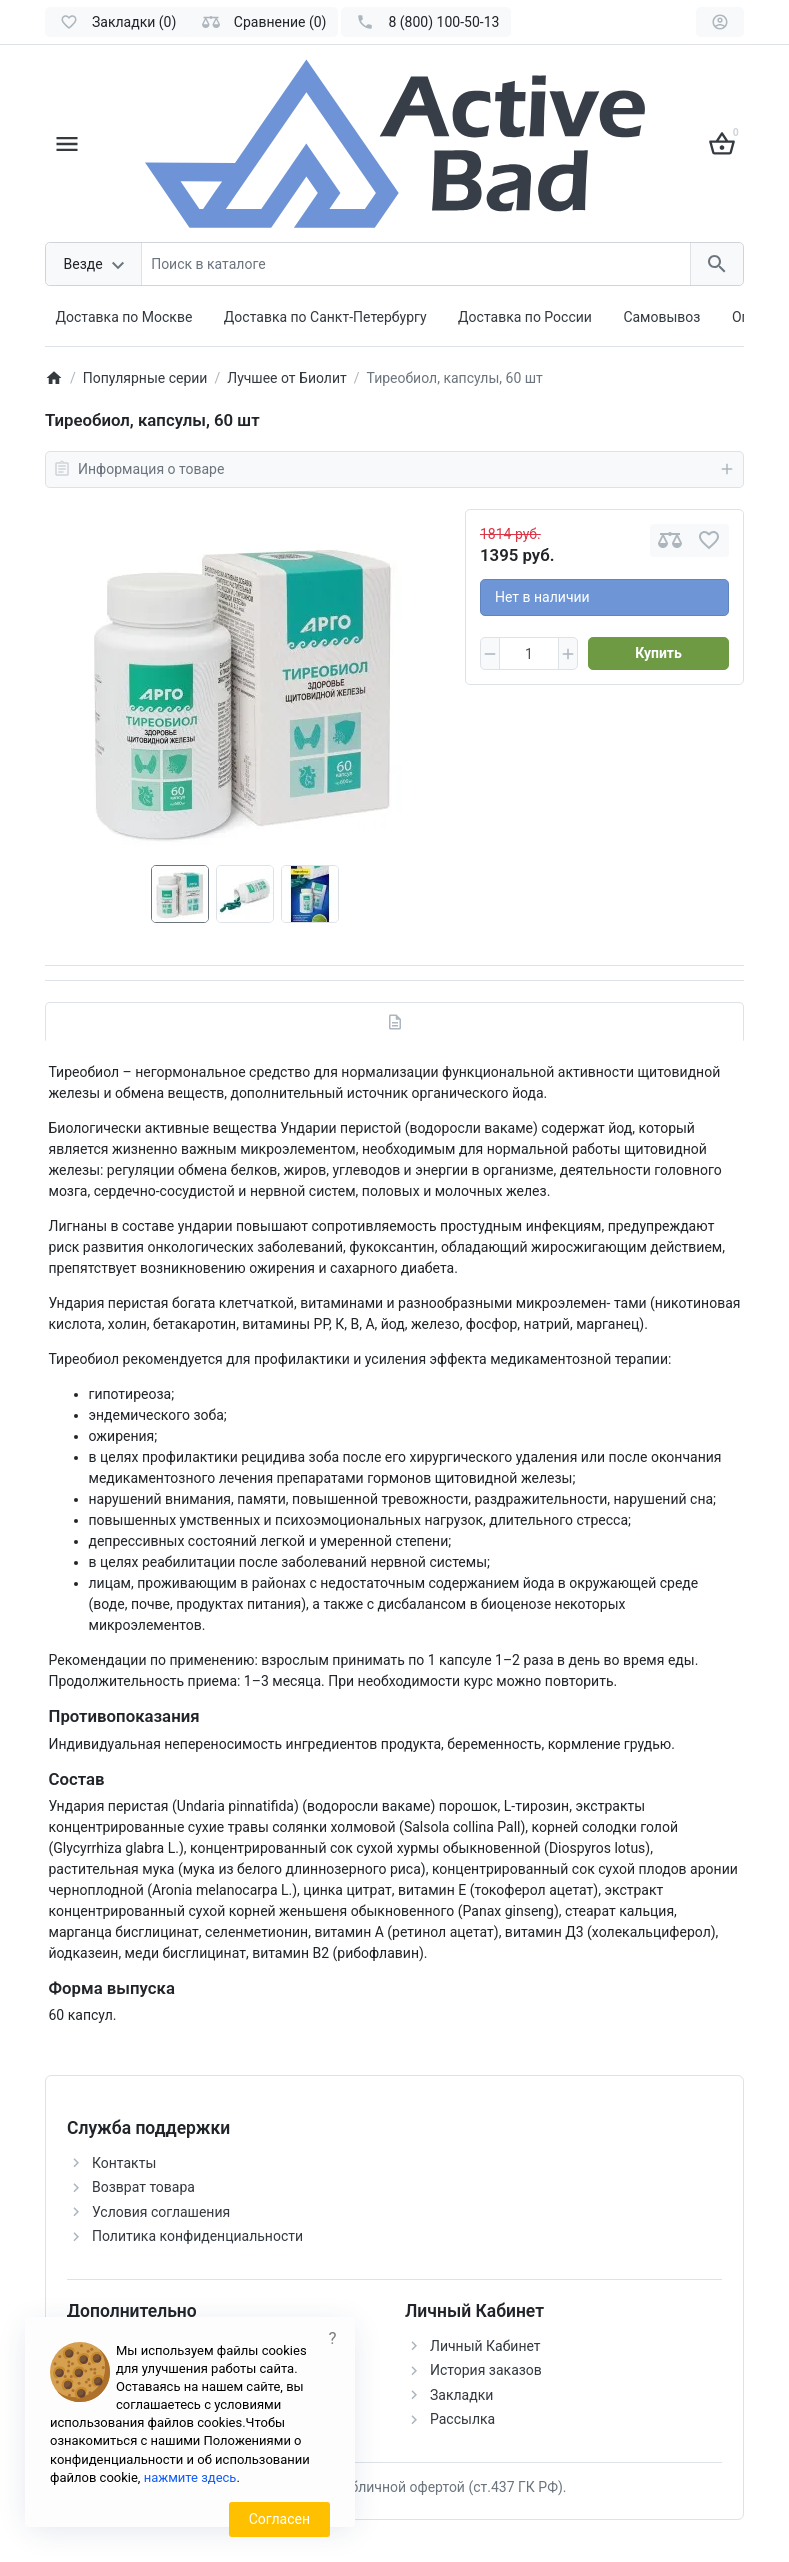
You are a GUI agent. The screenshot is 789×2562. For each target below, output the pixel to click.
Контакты (124, 2163)
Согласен (279, 2519)
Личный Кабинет (485, 2346)
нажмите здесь (190, 2477)
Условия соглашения (161, 2212)
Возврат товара (143, 2187)
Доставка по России (525, 317)
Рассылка (462, 2419)
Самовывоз (661, 317)
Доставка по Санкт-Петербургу (325, 317)
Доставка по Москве (124, 317)
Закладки (461, 2395)
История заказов (486, 2370)
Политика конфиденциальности (197, 2236)
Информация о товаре (394, 469)
